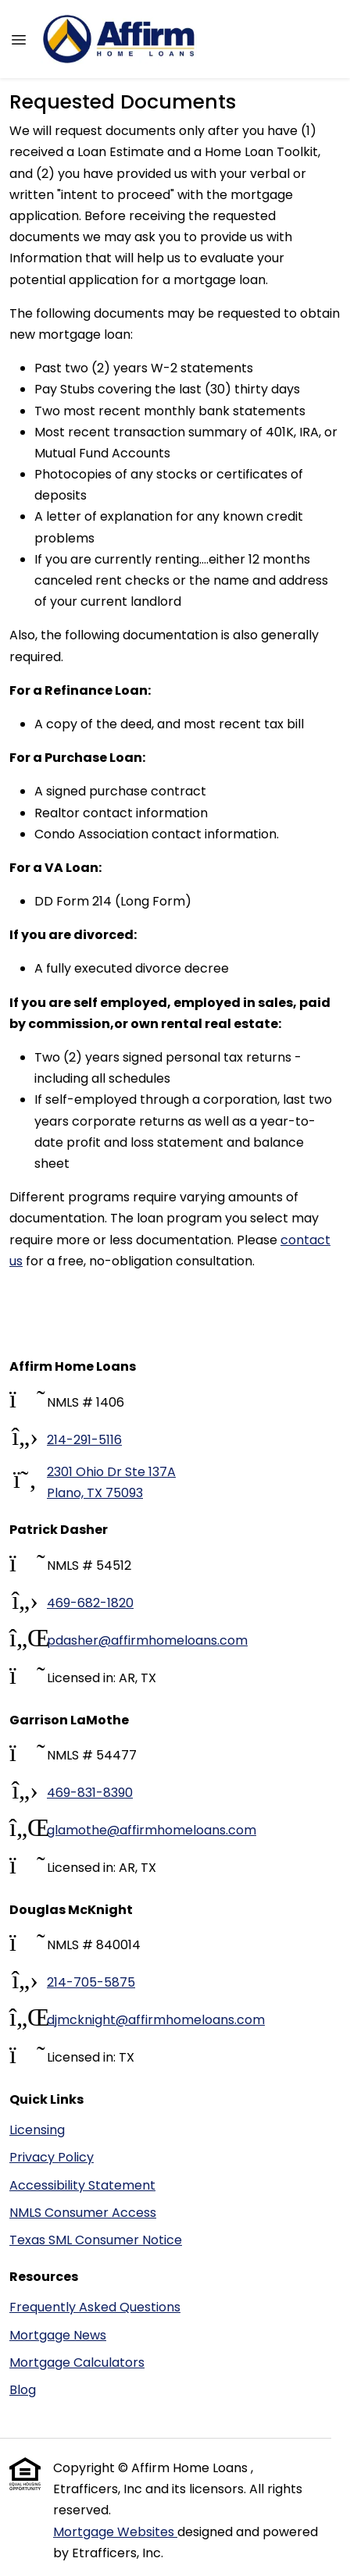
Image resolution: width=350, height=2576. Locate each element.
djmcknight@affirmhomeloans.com (156, 2020)
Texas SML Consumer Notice (95, 2240)
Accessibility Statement (82, 2185)
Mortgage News (57, 2335)
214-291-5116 (84, 1440)
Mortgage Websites (115, 2532)
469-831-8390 (90, 1793)
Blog (22, 2390)
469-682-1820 (90, 1603)
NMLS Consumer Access (82, 2213)
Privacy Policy (51, 2157)
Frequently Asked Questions (94, 2307)
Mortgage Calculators (77, 2362)
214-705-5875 (91, 1982)
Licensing (37, 2130)
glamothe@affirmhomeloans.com (151, 1830)
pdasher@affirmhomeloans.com (147, 1640)
